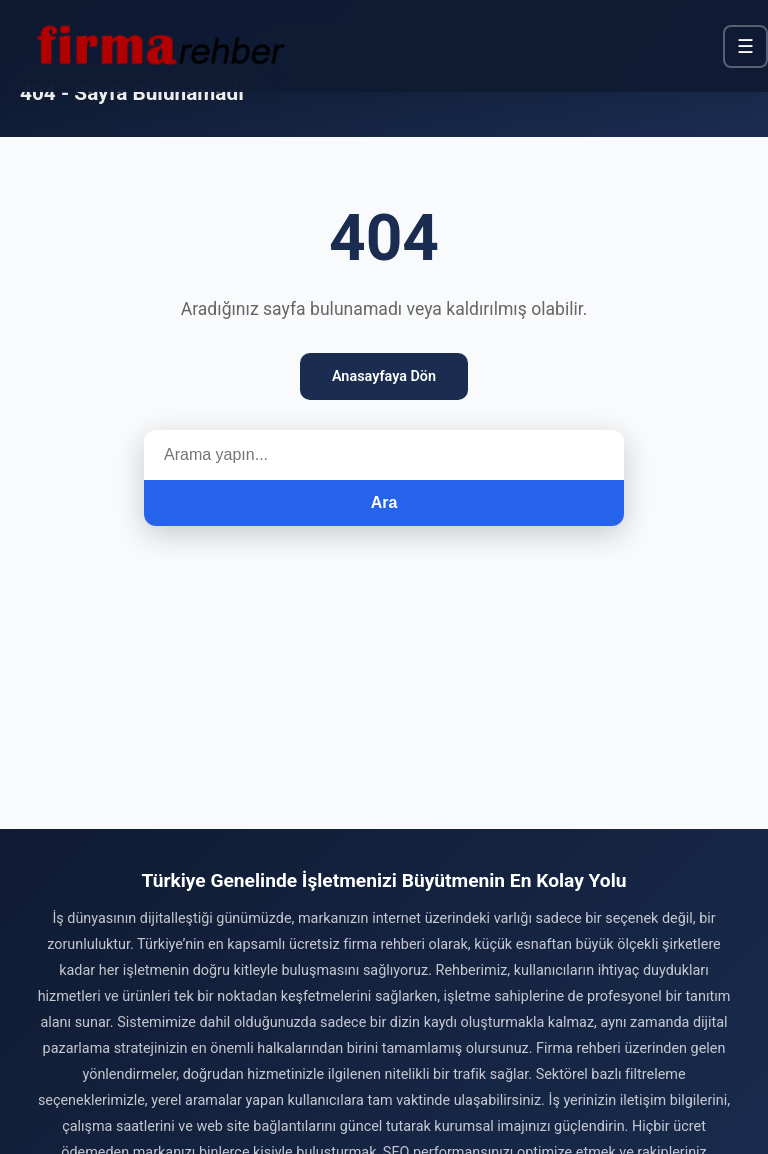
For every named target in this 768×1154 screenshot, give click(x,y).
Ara (384, 502)
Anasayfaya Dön (384, 376)
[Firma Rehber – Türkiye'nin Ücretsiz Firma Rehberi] (159, 46)
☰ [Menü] (745, 46)
